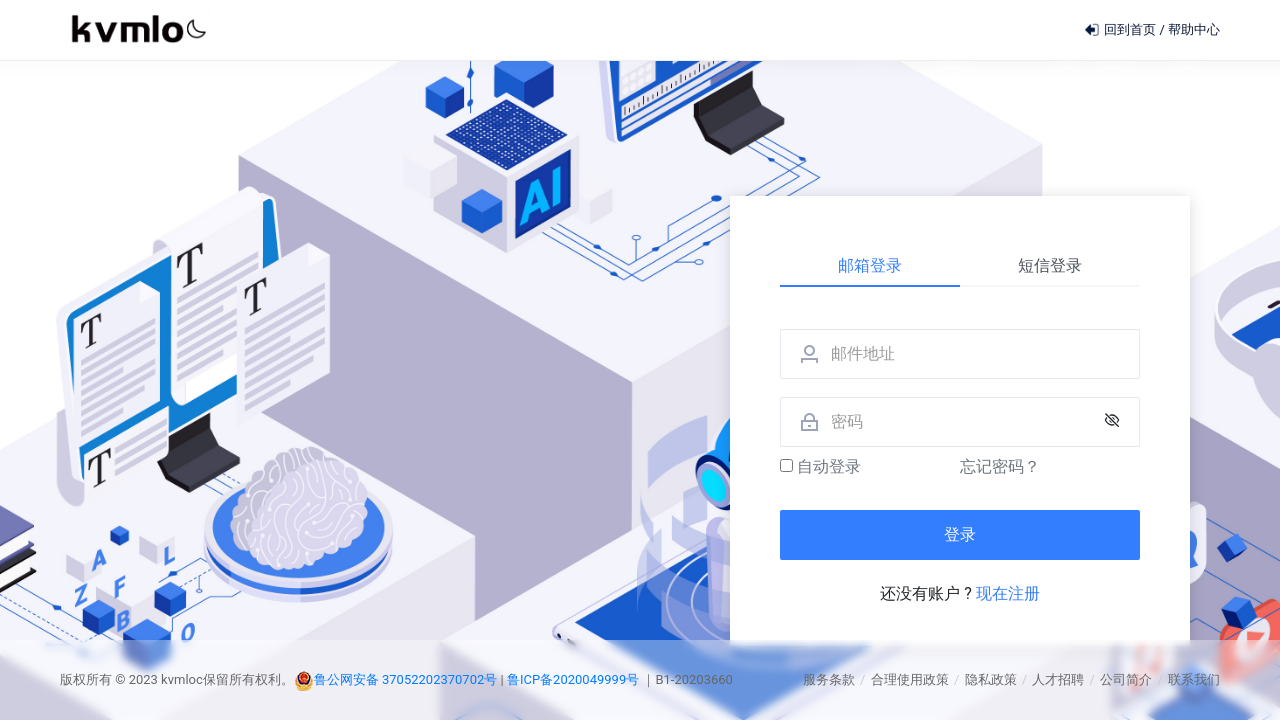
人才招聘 (1058, 679)
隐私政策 (991, 679)
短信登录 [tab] (1050, 265)
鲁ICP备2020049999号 (574, 679)
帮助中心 (1194, 29)
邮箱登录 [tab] (870, 265)
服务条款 (829, 679)
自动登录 (820, 466)
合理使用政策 (910, 679)
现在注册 (1008, 593)
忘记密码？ (1000, 466)
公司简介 (1126, 679)
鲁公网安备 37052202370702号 (406, 679)
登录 (960, 534)
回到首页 (1121, 29)
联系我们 (1194, 679)
